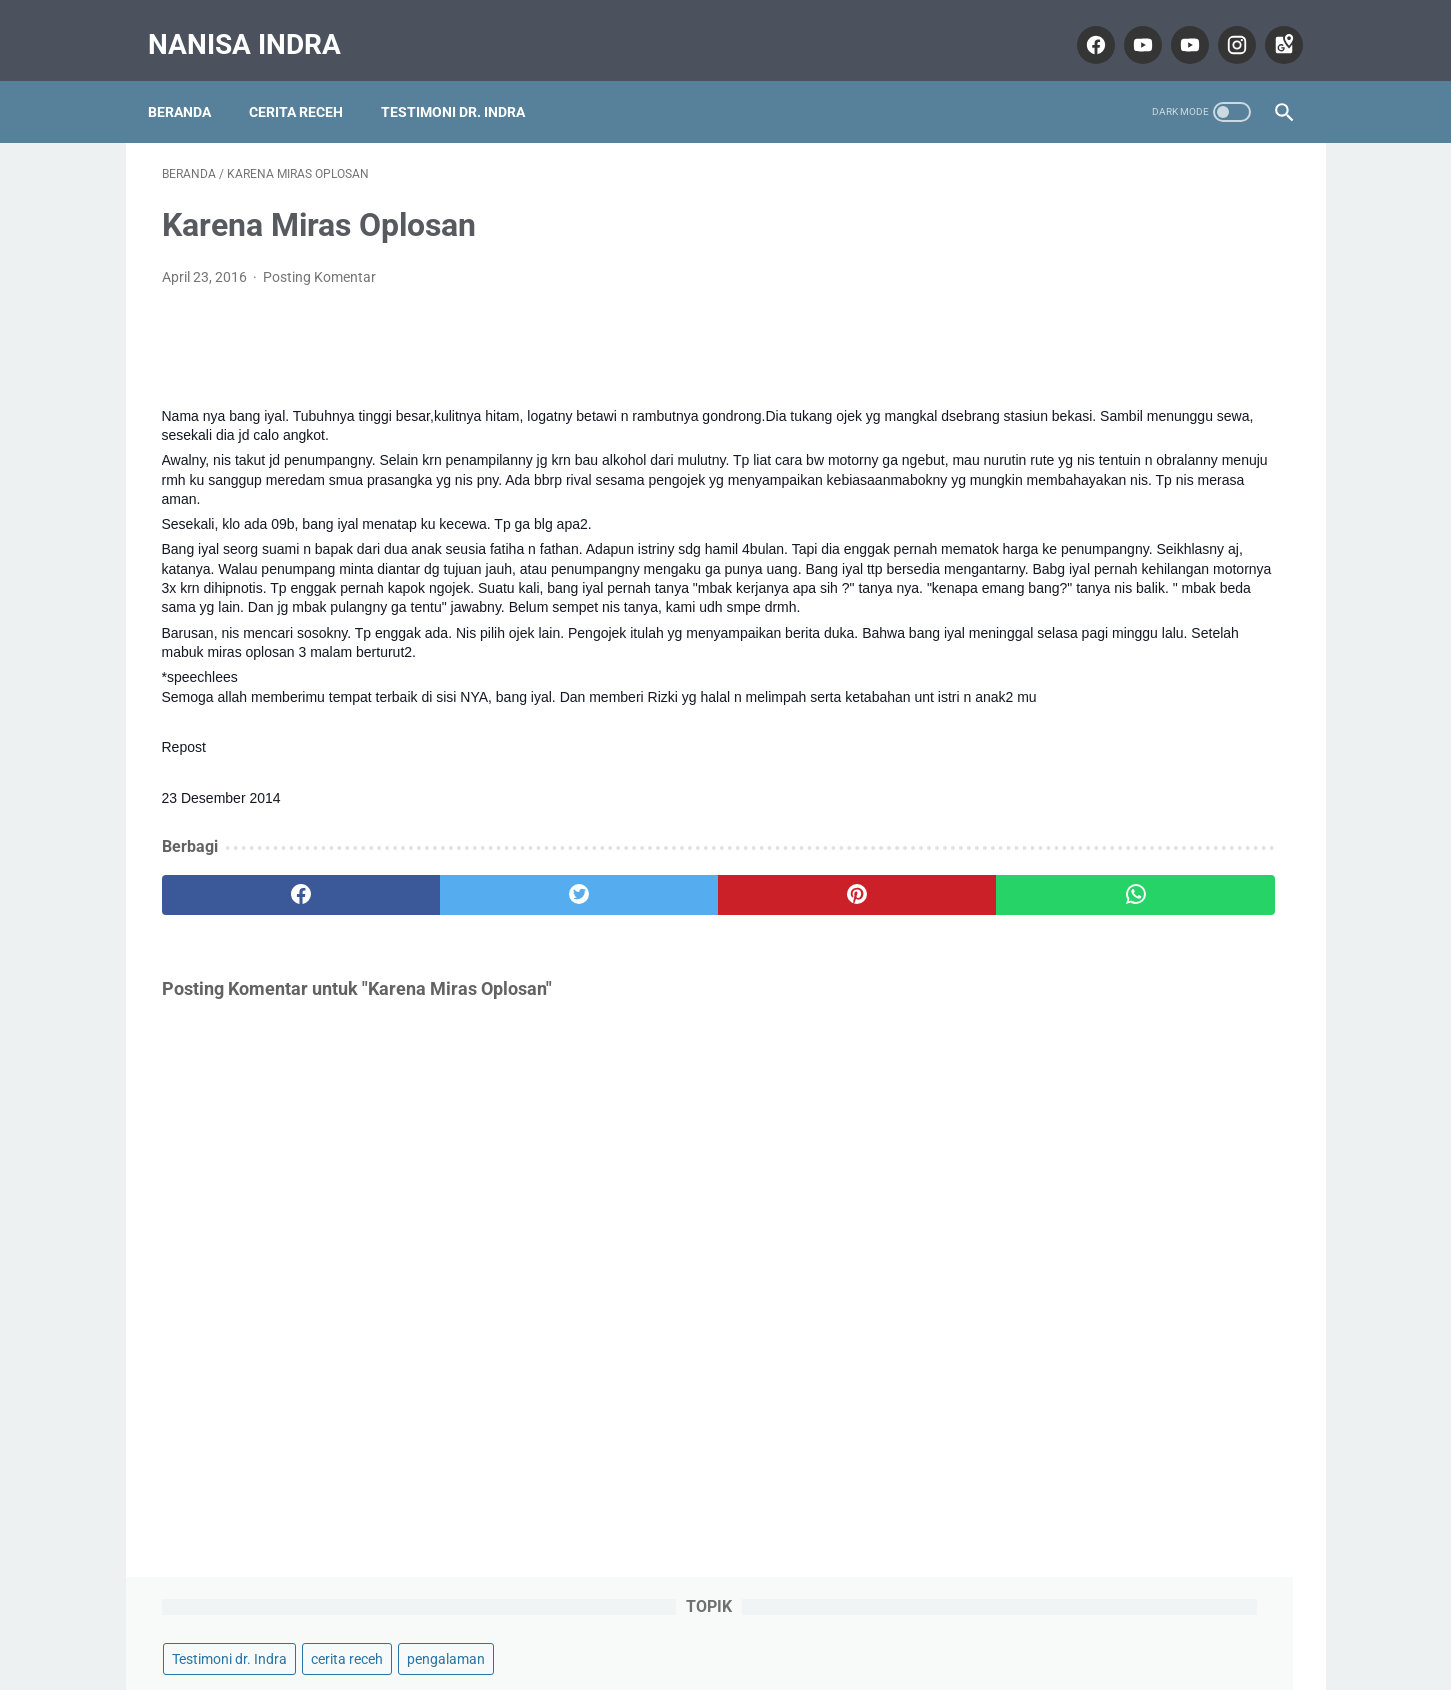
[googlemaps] (1268, 24)
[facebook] (1080, 24)
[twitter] (445, 934)
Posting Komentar (319, 258)
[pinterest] (634, 934)
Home (725, 1617)
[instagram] (1221, 24)
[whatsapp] (823, 934)
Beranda (193, 79)
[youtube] (1127, 24)
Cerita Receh (310, 79)
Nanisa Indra (258, 23)
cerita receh (1175, 206)
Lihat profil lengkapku (1140, 1467)
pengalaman (1039, 244)
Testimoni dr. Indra (467, 79)
